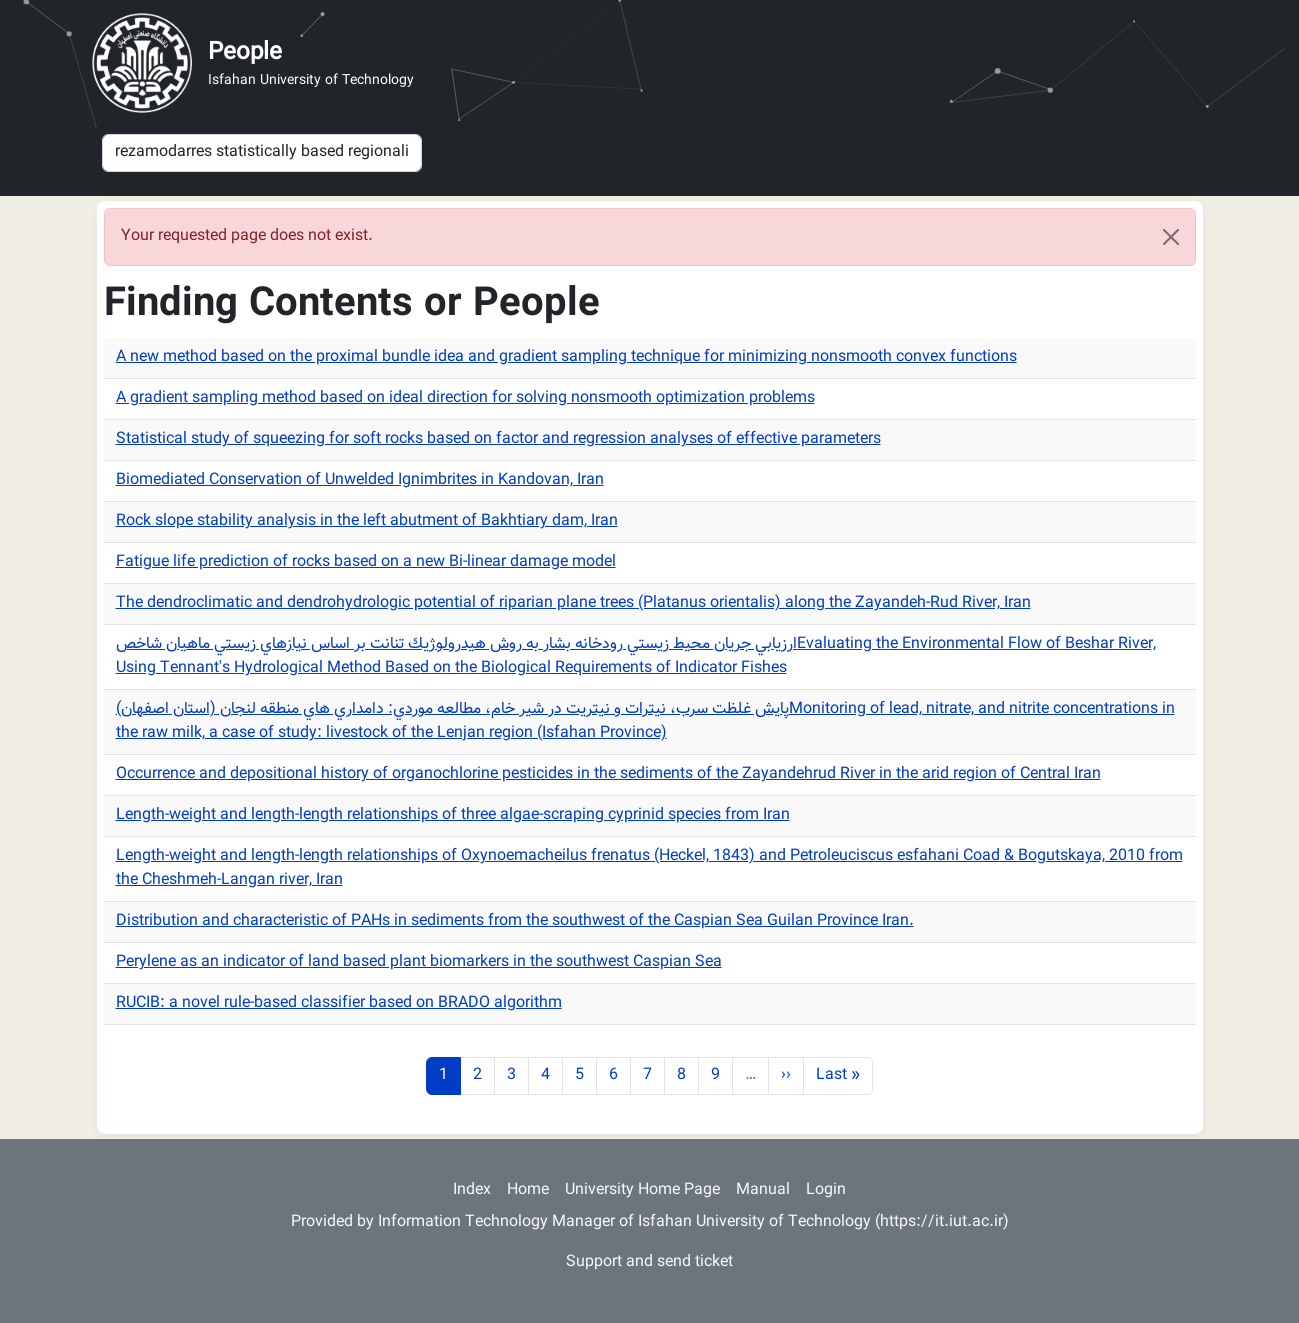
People (245, 53)
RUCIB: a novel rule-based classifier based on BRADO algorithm (339, 1003)
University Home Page (642, 1190)
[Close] (1171, 237)
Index (472, 1190)
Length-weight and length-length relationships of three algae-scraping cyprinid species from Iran (453, 815)
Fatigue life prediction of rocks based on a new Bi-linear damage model (366, 562)
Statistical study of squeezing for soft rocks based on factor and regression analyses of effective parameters (498, 439)
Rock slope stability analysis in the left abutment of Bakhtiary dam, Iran (367, 521)
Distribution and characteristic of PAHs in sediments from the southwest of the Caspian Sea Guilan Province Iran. (515, 921)
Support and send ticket (649, 1262)
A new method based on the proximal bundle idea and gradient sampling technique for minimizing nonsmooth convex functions (566, 357)
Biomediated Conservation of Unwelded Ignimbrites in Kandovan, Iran (360, 480)
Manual (763, 1190)
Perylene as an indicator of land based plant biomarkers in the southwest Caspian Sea (419, 962)
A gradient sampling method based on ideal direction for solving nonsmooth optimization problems (465, 398)
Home (528, 1190)
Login (826, 1190)
